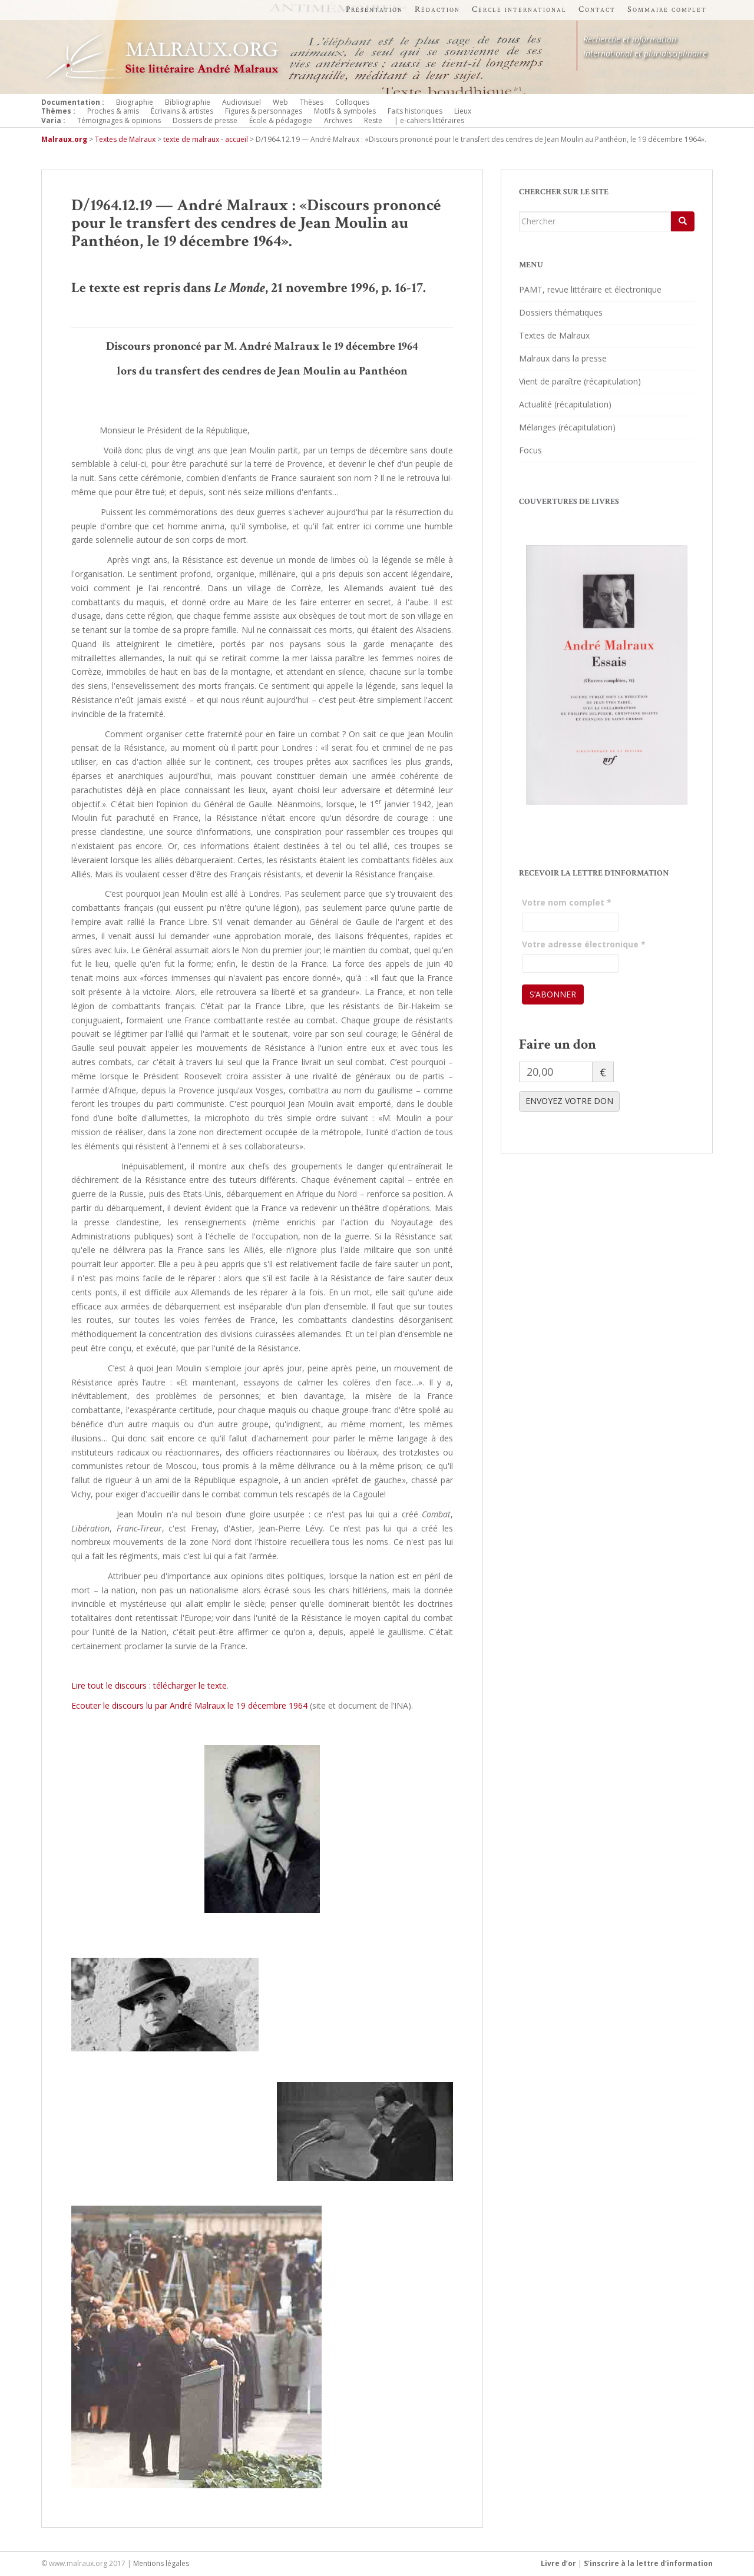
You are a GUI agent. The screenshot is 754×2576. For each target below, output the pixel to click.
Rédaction (437, 9)
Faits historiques (415, 111)
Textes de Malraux (554, 335)
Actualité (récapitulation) (565, 404)
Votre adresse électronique (584, 944)
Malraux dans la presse (563, 358)
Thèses (311, 102)
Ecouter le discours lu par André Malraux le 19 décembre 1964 (189, 1705)
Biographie (134, 102)
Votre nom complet (566, 902)
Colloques (352, 102)
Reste (373, 120)
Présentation (374, 9)
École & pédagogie (280, 120)
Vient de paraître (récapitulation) (580, 381)
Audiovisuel (241, 102)
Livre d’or (558, 2563)
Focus (530, 450)
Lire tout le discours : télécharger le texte (149, 1685)
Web (280, 102)
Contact (597, 9)
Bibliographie (187, 102)
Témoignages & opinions (119, 120)
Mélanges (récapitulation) (567, 427)
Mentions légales (161, 2563)
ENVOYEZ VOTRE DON (569, 1100)
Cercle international (519, 9)
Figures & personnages (263, 111)
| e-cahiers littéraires (429, 120)
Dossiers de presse (205, 120)
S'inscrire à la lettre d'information (648, 2563)
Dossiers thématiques (561, 312)
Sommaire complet (667, 9)
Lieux (462, 111)
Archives (338, 120)
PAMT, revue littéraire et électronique (590, 289)
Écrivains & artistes (182, 111)
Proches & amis (113, 111)
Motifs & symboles (345, 111)
